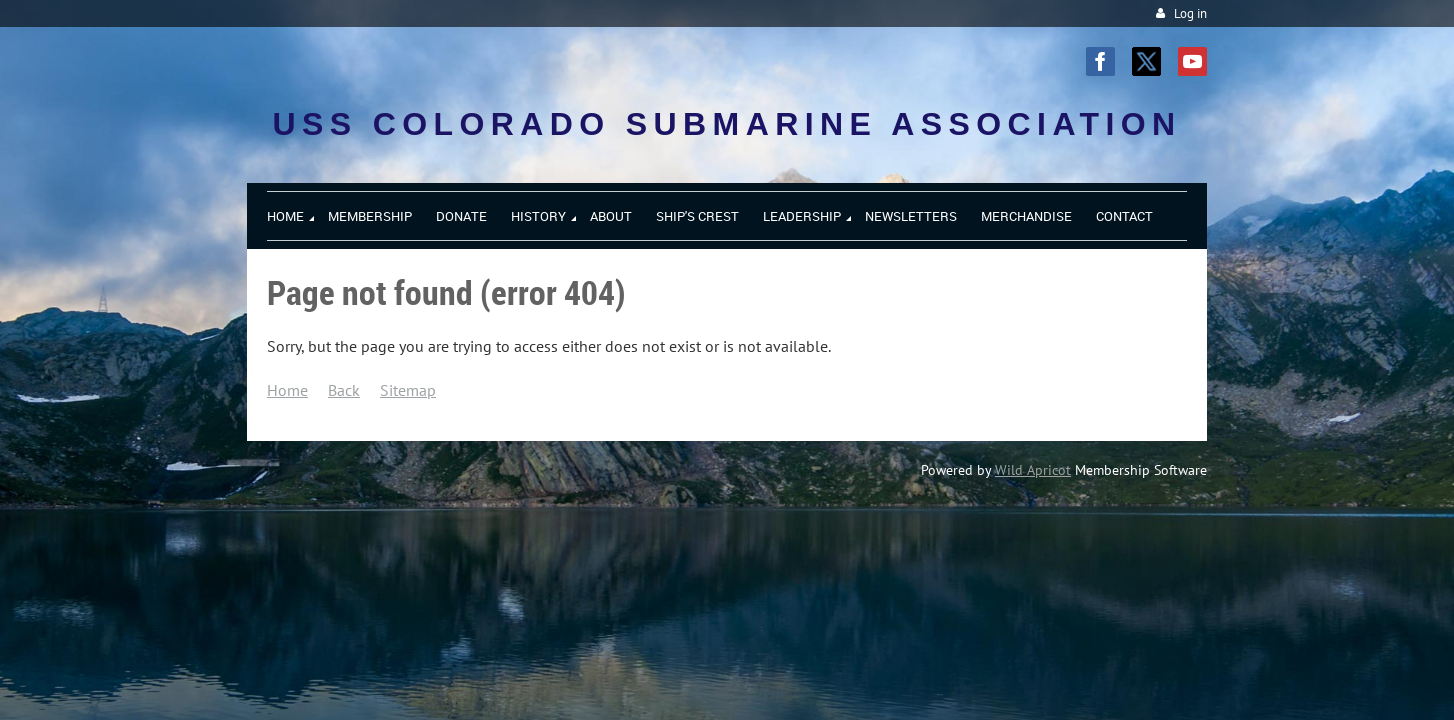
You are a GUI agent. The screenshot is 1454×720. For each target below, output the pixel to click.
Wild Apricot (1033, 470)
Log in (1190, 13)
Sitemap (408, 390)
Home (287, 390)
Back (344, 390)
